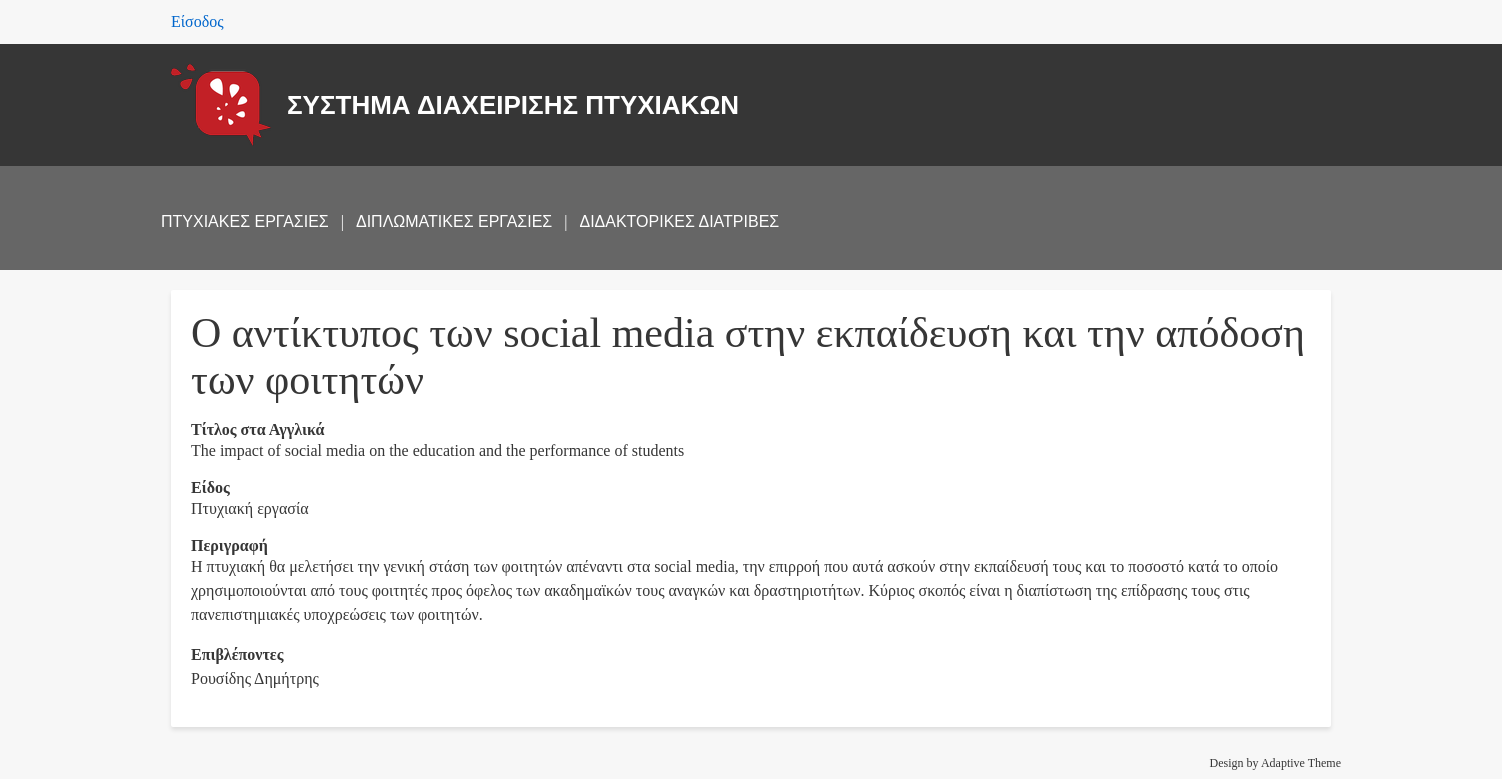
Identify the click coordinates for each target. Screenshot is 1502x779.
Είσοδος (197, 21)
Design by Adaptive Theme (1275, 763)
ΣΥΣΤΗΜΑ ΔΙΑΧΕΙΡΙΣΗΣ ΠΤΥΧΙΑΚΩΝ (513, 105)
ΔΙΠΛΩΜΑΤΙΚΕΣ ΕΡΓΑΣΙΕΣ (454, 221)
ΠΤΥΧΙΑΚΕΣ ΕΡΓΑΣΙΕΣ (245, 221)
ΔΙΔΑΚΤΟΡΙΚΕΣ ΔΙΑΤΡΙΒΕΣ (679, 221)
